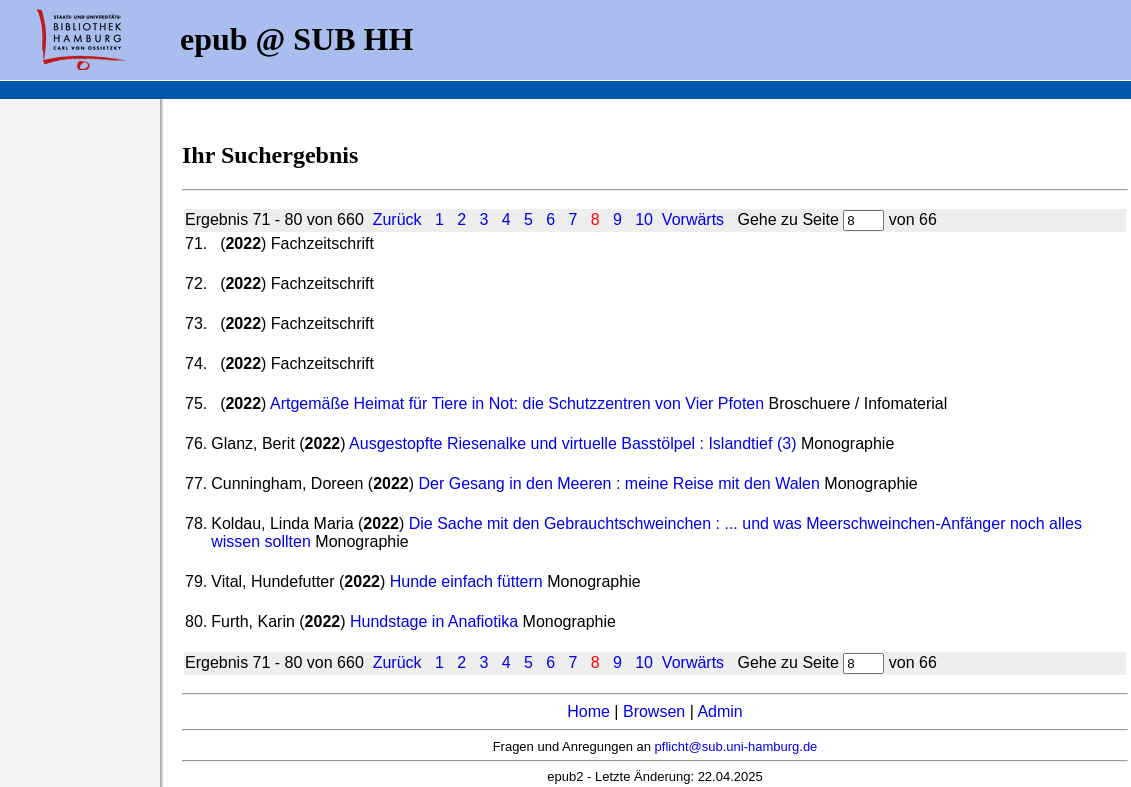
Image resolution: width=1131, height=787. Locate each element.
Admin (719, 711)
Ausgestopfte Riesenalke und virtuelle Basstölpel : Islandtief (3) (572, 443)
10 (644, 219)
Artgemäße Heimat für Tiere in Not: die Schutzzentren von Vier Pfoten (517, 403)
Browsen (654, 711)
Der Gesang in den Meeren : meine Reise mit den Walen (619, 483)
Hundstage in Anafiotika (434, 621)
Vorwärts (693, 219)
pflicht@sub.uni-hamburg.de (736, 746)
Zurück (397, 219)
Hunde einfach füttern (466, 581)
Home (588, 711)
